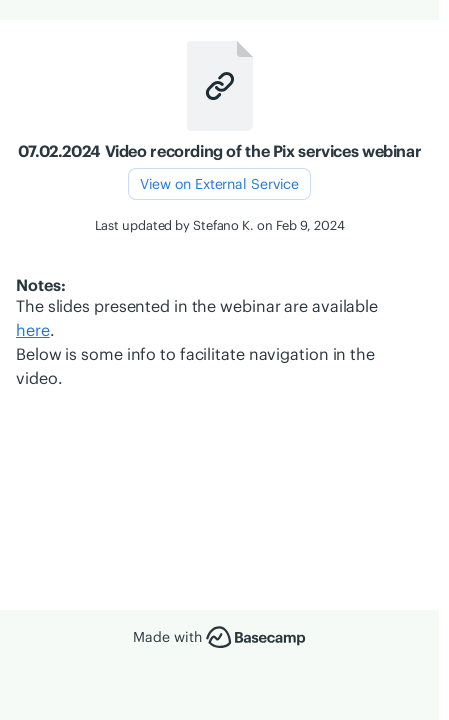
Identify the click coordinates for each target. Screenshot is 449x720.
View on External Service (220, 184)
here (33, 330)
